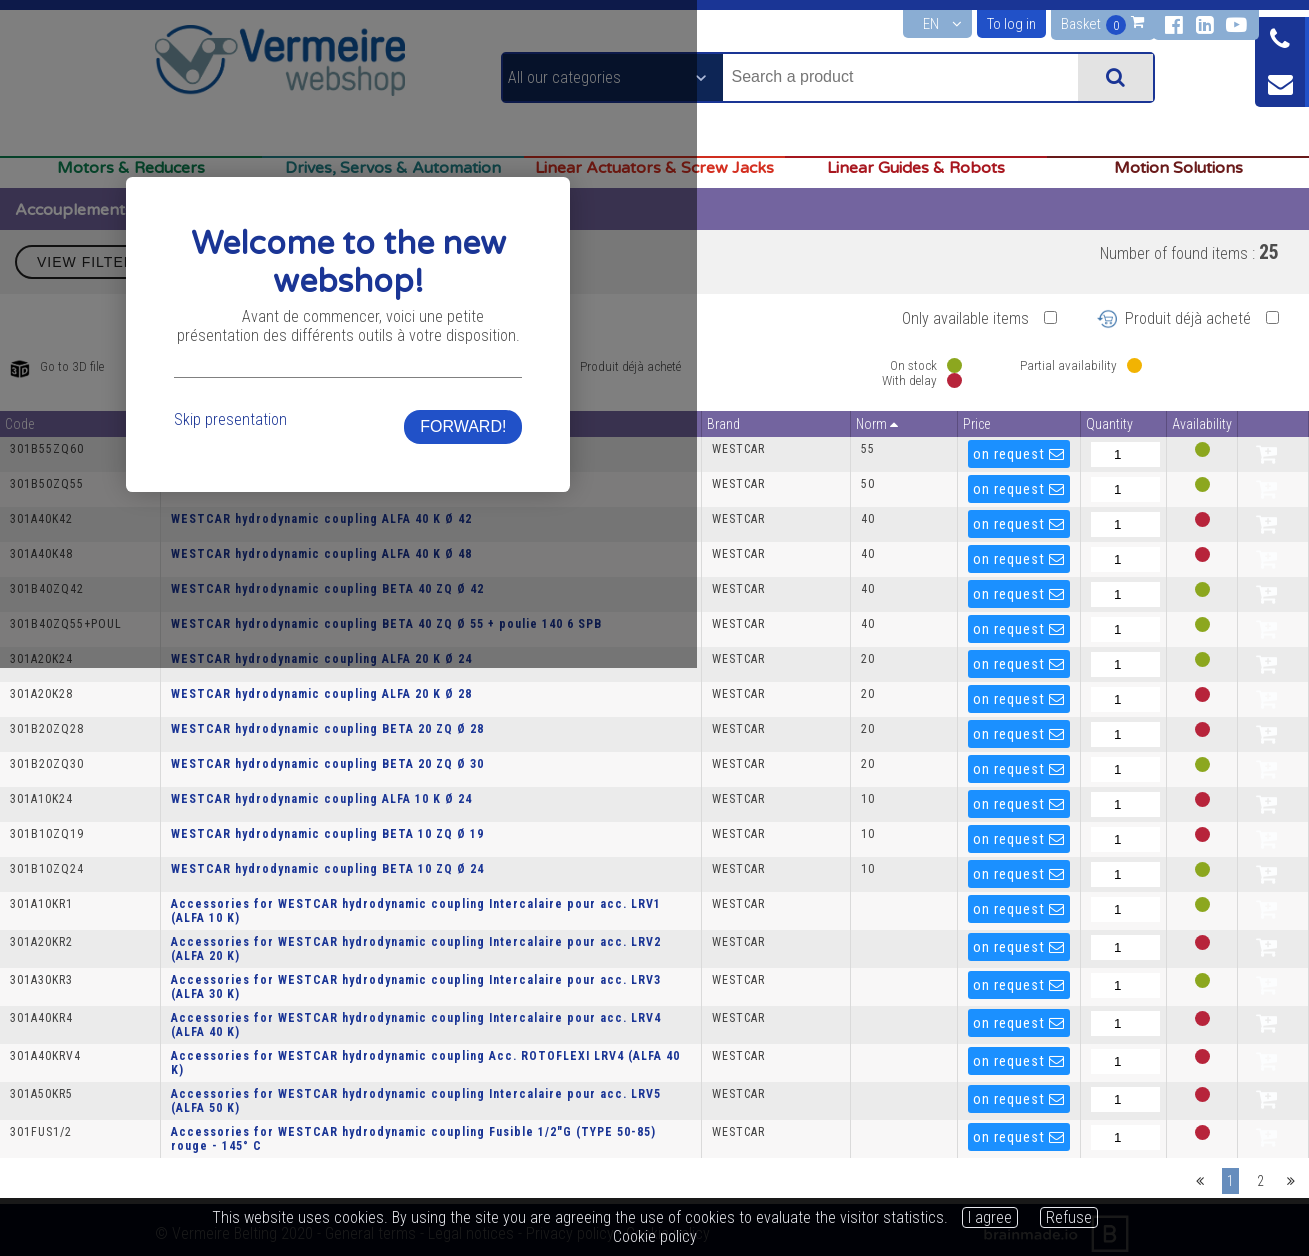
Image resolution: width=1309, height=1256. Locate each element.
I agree (990, 1217)
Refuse (1069, 1217)
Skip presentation (383, 684)
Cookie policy (655, 1236)
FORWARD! (923, 691)
